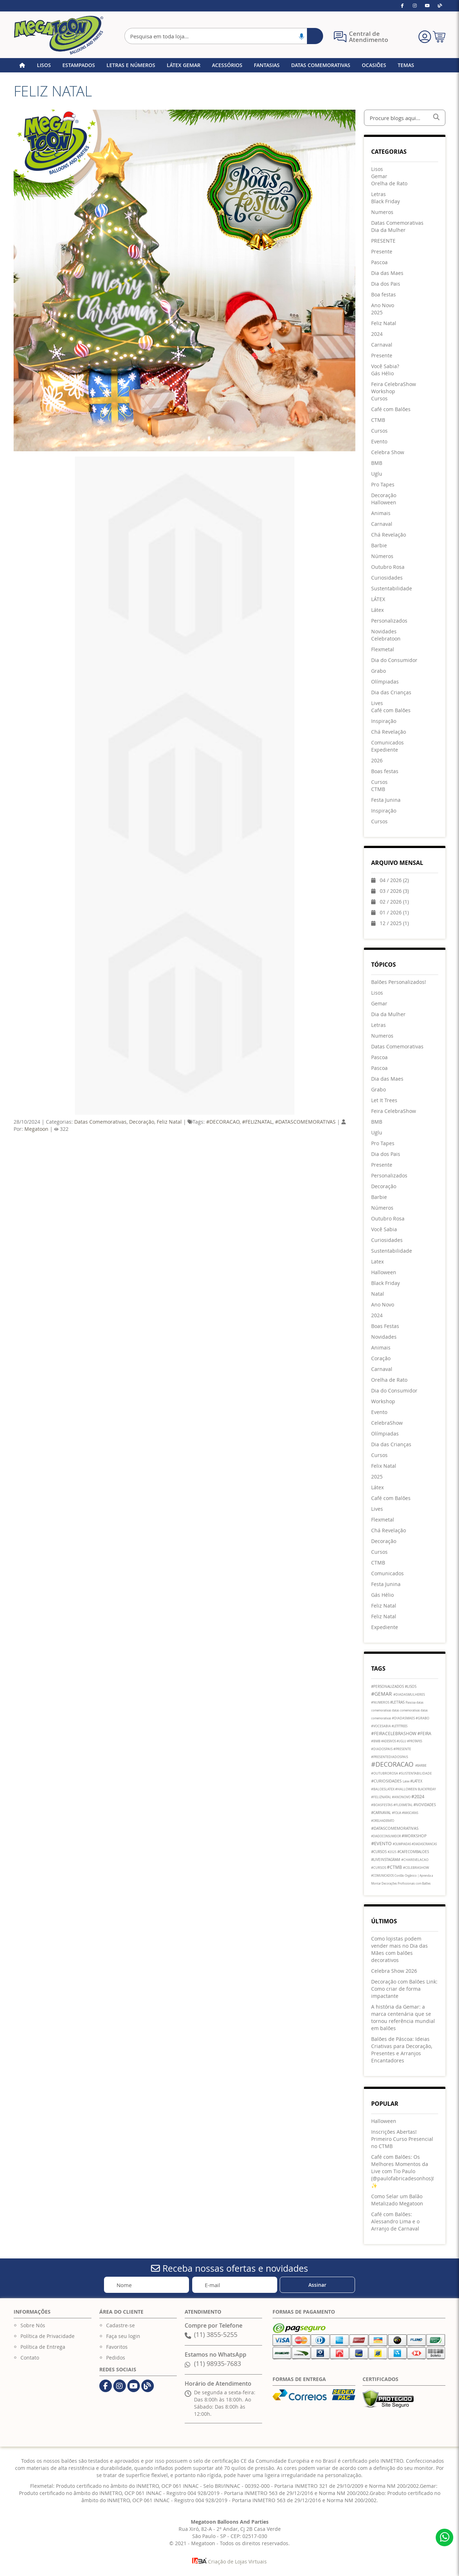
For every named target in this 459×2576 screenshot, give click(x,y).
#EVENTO (382, 1843)
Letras (378, 1025)
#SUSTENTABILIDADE (415, 1773)
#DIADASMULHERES (409, 1694)
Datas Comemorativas (100, 1121)
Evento (379, 1412)
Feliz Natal (169, 1121)
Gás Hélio (382, 1594)
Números (382, 1207)
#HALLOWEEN (406, 1789)
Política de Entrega (42, 2346)
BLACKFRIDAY (427, 1789)
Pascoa (379, 1057)
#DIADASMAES (404, 1718)
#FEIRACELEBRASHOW (394, 1733)
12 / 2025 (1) (390, 923)
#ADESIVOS (389, 1741)
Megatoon (36, 1128)
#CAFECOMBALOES (413, 1851)
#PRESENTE (402, 1749)
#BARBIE (420, 1765)
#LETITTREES (399, 1726)
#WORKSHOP (414, 1835)
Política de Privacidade (47, 2336)
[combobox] (223, 36)
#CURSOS (379, 1851)
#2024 (417, 1796)
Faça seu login (123, 2336)
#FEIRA (424, 1733)
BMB (376, 1121)
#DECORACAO (223, 1121)
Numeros (382, 1035)
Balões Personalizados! (398, 982)
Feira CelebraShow (393, 1111)
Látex (377, 1487)
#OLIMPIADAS (402, 1844)
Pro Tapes (382, 1143)
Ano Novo (382, 1304)
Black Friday (385, 1283)
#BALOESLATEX (383, 1789)
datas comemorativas (406, 1710)
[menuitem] (377, 169)
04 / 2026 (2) (390, 880)
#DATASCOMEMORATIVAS (305, 1121)
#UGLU (402, 1741)
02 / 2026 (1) (390, 901)
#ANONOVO (401, 1797)
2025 (377, 1476)
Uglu (376, 1132)
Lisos (377, 992)
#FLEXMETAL (403, 1805)
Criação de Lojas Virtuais (229, 2561)
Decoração (141, 1121)
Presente (381, 1164)
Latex (377, 1261)
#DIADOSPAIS (382, 1749)
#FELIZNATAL (257, 1121)
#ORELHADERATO (382, 1821)
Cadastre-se (120, 2325)
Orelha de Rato (389, 1379)
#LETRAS (398, 1702)
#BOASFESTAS (382, 1805)
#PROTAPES (414, 1741)
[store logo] (58, 35)
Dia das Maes (387, 1078)
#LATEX (416, 1781)
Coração (381, 1358)
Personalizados (389, 1175)
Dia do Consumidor (394, 1390)
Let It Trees (384, 1100)
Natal (377, 1293)
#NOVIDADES (424, 1805)
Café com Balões (391, 1498)
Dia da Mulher (388, 1014)
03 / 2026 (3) (390, 890)
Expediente (384, 1627)
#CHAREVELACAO (415, 1860)
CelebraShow (387, 1422)
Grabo (378, 1089)
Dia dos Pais (385, 1154)
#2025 (392, 1852)
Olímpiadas (385, 1433)
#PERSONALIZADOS (388, 1686)
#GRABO (422, 1718)
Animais (381, 1347)
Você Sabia (384, 1229)
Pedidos (115, 2357)
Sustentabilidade (391, 1250)
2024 (377, 1315)
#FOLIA (397, 1813)
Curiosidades (387, 1240)
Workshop (383, 1401)
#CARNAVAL (381, 1812)
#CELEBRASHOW (416, 1868)
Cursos (379, 1455)
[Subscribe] (317, 2285)
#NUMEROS (380, 1702)
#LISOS (410, 1686)
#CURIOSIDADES (387, 1781)
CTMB (378, 1562)
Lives (377, 1508)
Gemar (379, 1003)
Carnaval (381, 1369)
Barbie (379, 1197)
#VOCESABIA (381, 1726)
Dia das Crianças (391, 1444)
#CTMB (395, 1867)
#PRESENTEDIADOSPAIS (389, 1757)
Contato (29, 2357)
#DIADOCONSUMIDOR (386, 1836)
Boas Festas (385, 1326)
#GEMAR (382, 1693)
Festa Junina (386, 1584)
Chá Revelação (388, 1530)
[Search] (315, 36)
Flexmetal (382, 1519)
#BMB (376, 1741)
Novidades (384, 1336)
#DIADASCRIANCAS (424, 1844)
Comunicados (387, 1573)
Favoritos (117, 2346)
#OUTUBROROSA (385, 1773)
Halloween (383, 1272)
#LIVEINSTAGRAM (386, 1859)
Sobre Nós (32, 2325)
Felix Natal (383, 1465)
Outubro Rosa (387, 1218)
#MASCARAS (410, 1813)
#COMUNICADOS (382, 1875)
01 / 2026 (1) (390, 912)
